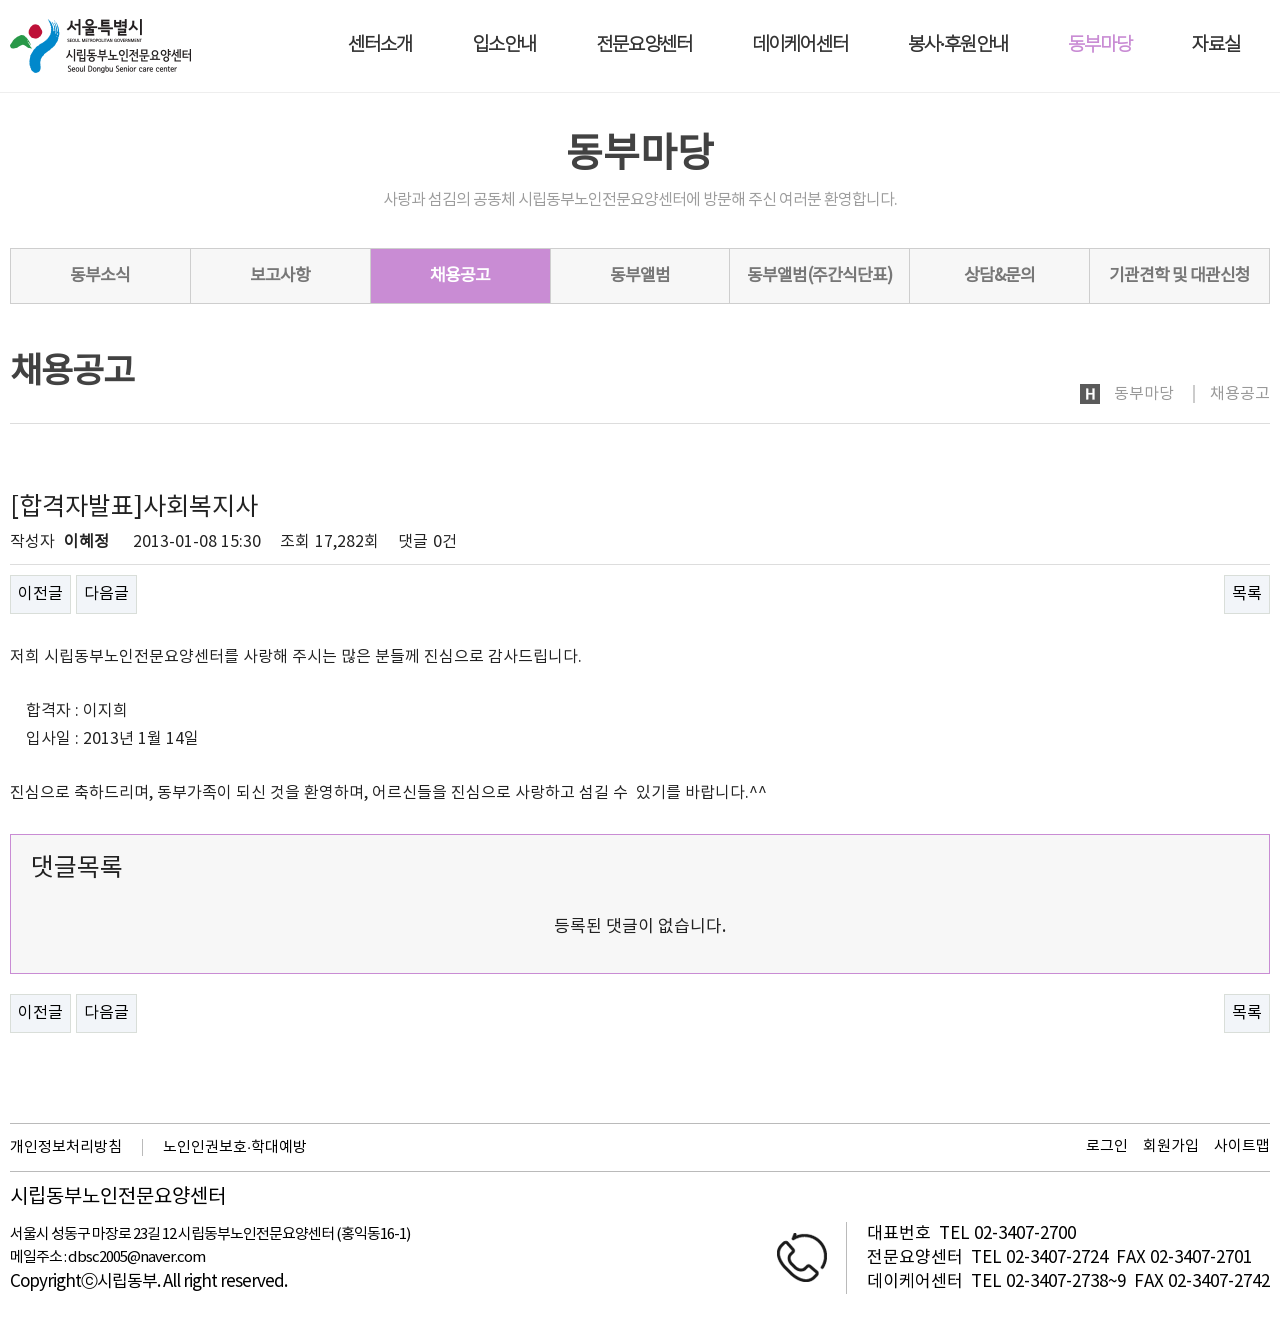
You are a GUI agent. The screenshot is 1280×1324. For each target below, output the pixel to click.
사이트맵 (1242, 1146)
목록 (1247, 594)
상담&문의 (999, 276)
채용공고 (460, 276)
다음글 (106, 594)
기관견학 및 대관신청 (1179, 276)
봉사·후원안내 (958, 45)
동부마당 (1100, 45)
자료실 (1216, 45)
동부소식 (100, 276)
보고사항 (280, 276)
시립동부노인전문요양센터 (118, 1198)
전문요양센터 (644, 45)
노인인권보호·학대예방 (235, 1147)
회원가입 (1171, 1146)
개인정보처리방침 (66, 1147)
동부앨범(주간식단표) (819, 276)
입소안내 (504, 45)
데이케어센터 (800, 45)
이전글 (40, 594)
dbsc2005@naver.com (136, 1257)
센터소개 (380, 45)
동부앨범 (640, 276)
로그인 (1107, 1146)
